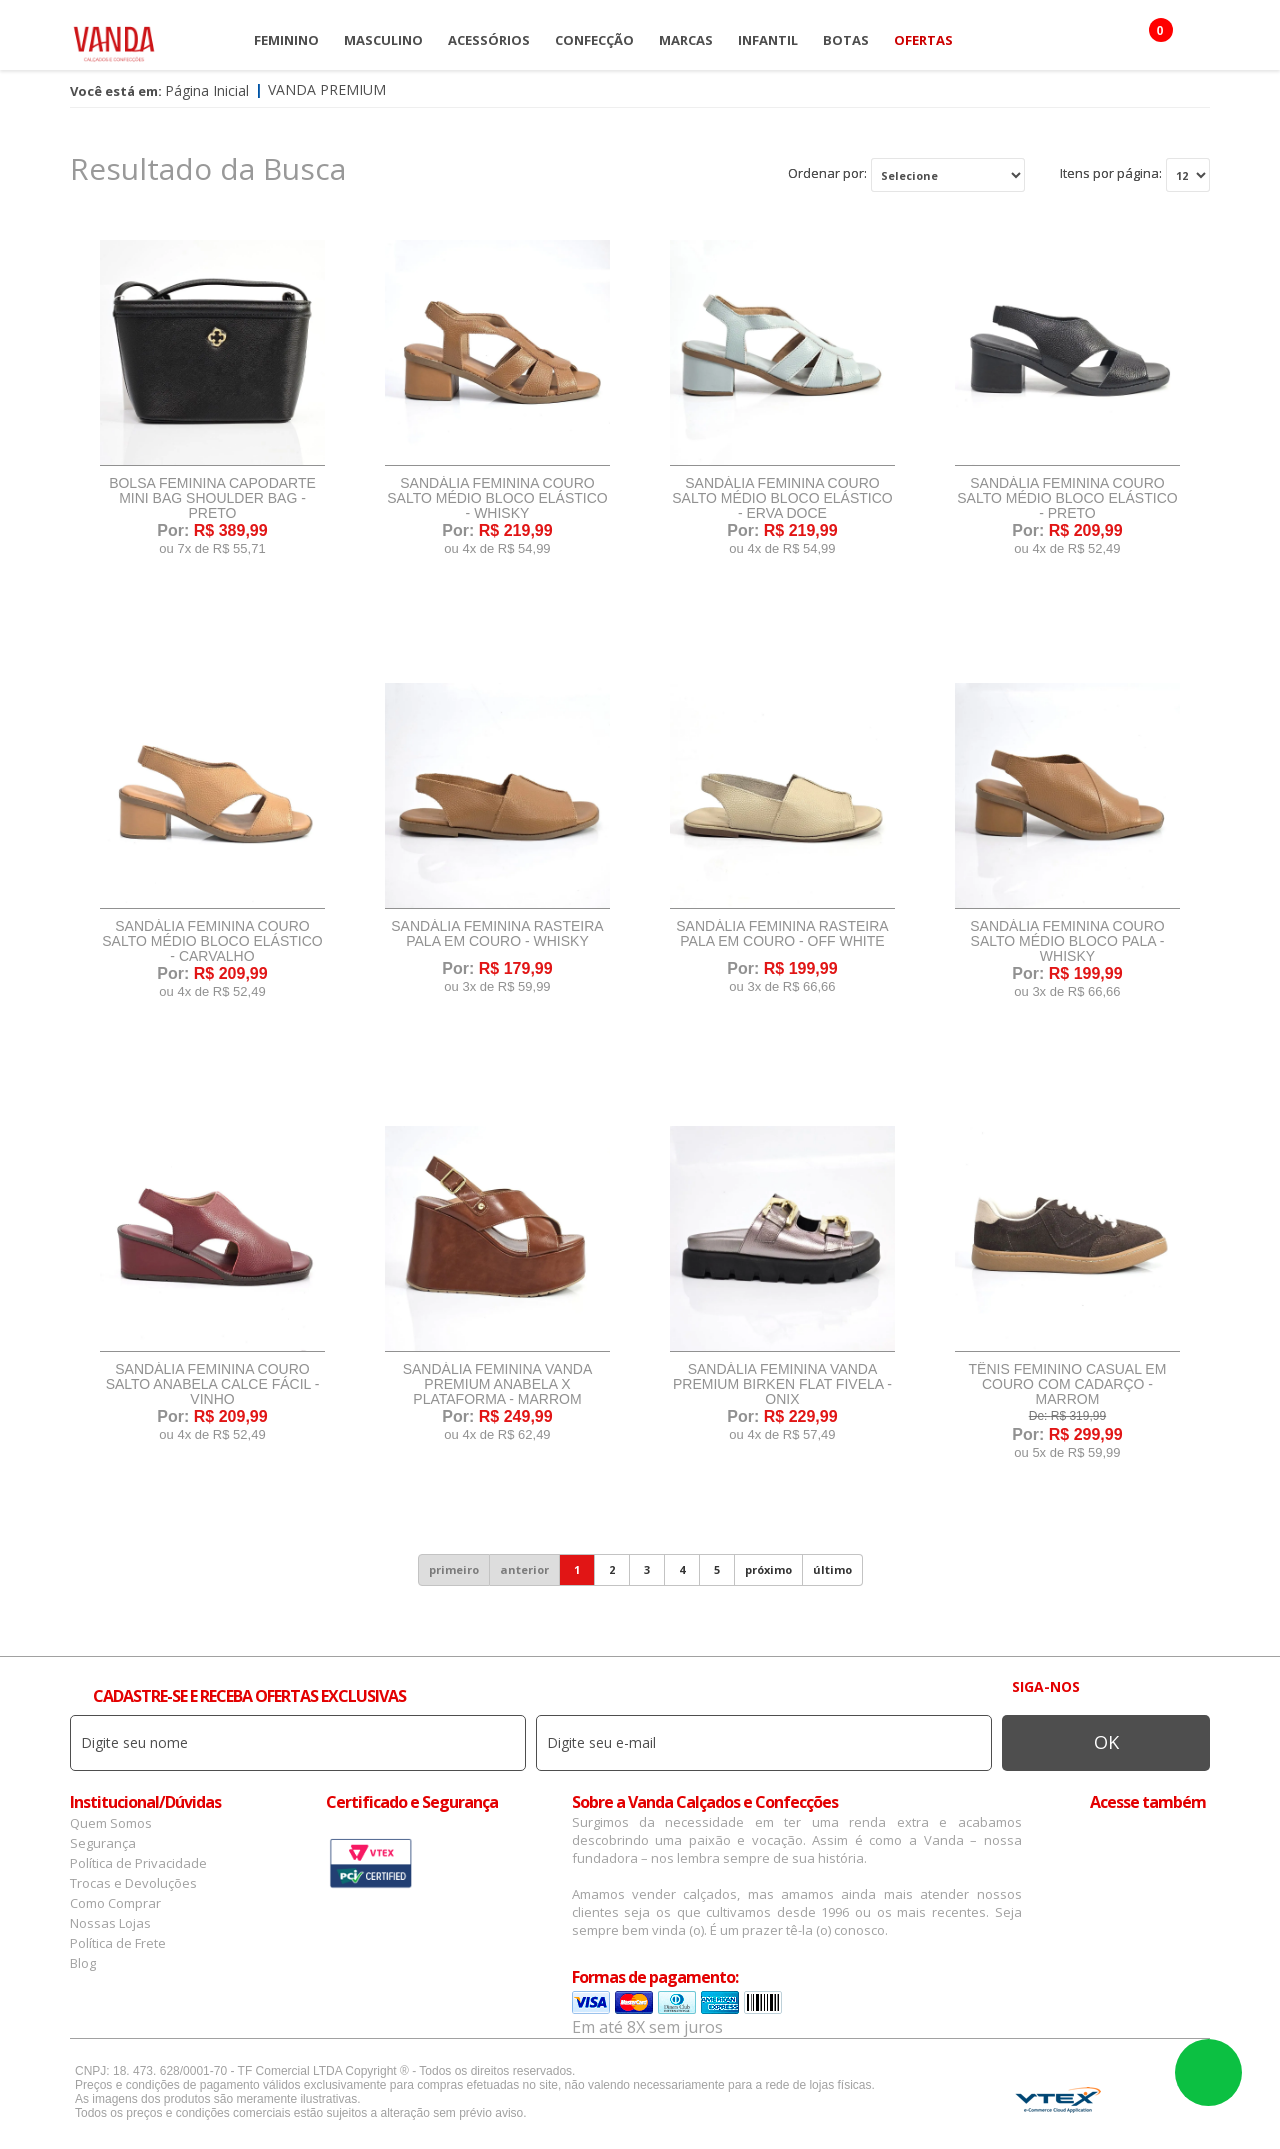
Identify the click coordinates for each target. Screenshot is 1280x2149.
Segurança (103, 1843)
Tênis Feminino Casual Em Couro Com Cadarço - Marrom (1068, 1384)
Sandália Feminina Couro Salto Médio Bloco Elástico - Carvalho (212, 941)
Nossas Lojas (110, 1923)
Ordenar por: (827, 173)
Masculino (383, 40)
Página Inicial (207, 90)
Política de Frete (118, 1943)
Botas (846, 40)
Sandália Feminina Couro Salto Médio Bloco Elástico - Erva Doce (782, 498)
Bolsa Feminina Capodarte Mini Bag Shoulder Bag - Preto (212, 498)
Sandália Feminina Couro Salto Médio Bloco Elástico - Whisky (497, 498)
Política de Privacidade (138, 1863)
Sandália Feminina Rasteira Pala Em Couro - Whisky (497, 934)
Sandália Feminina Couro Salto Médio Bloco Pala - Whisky (1067, 941)
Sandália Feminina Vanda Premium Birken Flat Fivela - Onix (782, 1384)
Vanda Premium (327, 89)
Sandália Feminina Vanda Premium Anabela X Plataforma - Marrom (498, 1384)
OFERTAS (923, 40)
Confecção (594, 40)
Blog (83, 1963)
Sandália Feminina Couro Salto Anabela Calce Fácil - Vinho (213, 1384)
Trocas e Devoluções (133, 1883)
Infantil (768, 40)
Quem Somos (111, 1823)
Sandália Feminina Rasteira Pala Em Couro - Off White (782, 934)
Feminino (286, 40)
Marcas (686, 40)
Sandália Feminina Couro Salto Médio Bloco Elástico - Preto (1067, 498)
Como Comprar (115, 1903)
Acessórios (489, 40)
